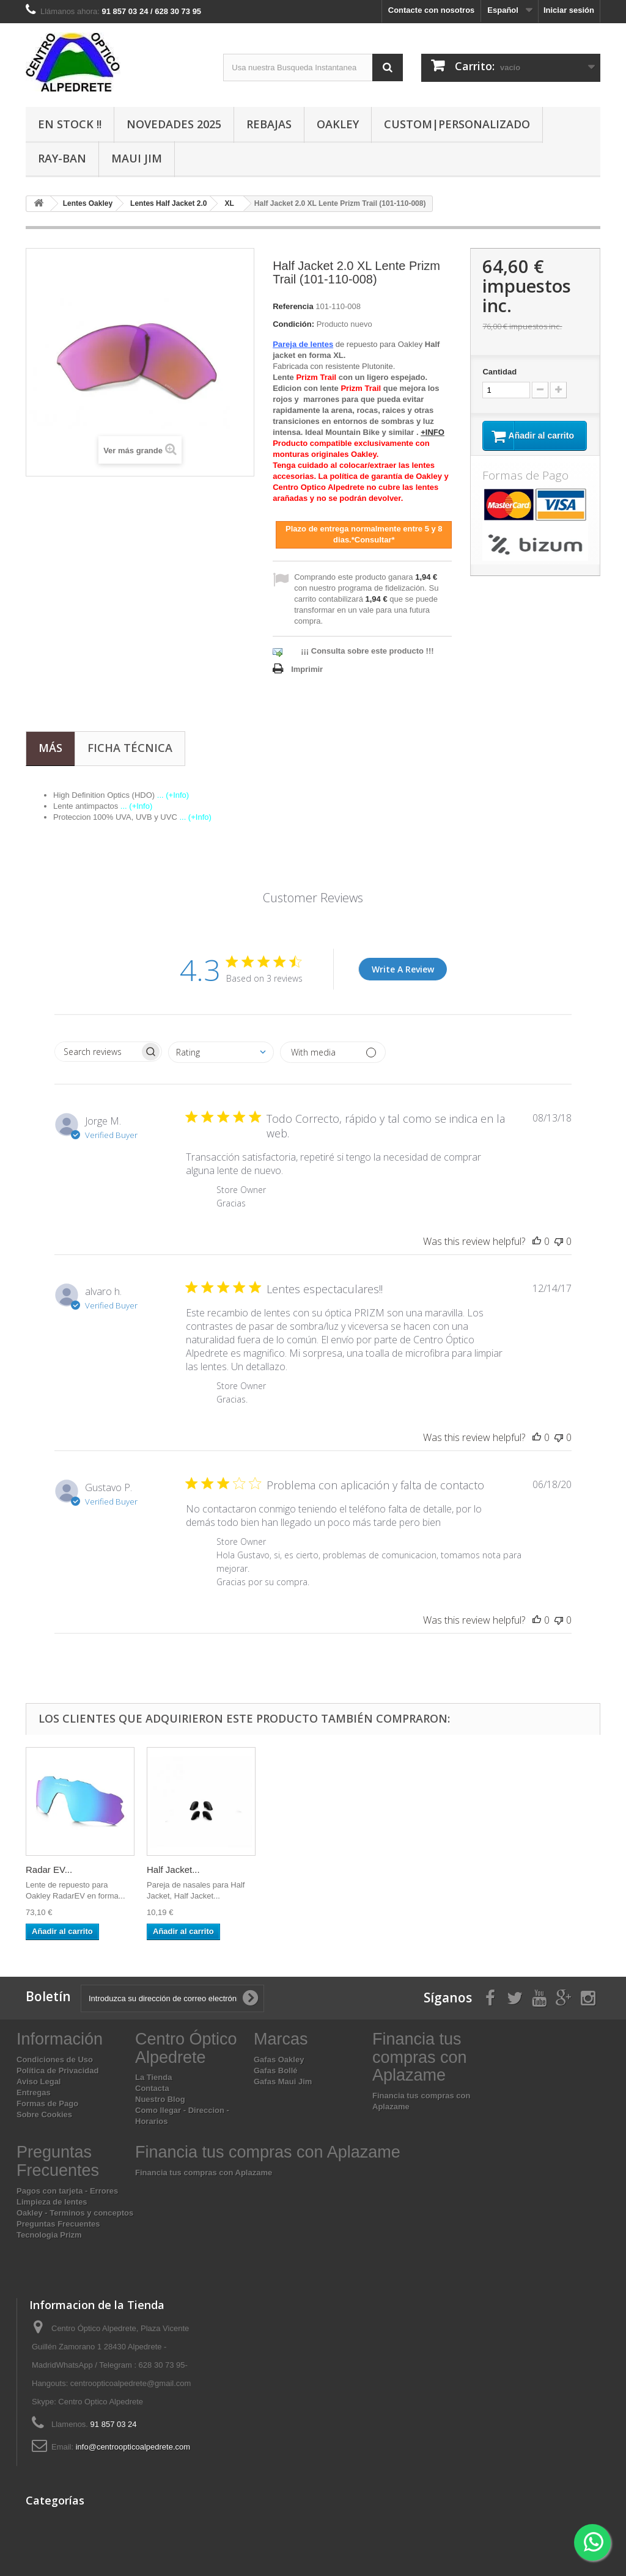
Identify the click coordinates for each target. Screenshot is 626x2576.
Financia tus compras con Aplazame (203, 2172)
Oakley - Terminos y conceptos (75, 2212)
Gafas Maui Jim (283, 2081)
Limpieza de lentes (52, 2201)
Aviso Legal (39, 2081)
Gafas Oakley (279, 2059)
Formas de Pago (47, 2103)
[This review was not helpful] (558, 1241)
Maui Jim (136, 158)
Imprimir (307, 669)
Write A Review (403, 969)
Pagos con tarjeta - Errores (67, 2190)
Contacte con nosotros (431, 10)
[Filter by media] (333, 1052)
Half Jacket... (173, 1869)
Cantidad (499, 371)
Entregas (34, 2092)
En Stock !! (69, 124)
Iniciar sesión (568, 10)
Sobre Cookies (44, 2114)
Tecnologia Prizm (49, 2234)
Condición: (293, 324)
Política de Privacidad (57, 2070)
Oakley (338, 124)
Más (50, 747)
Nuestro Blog (160, 2099)
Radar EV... (49, 1869)
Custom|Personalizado (457, 124)
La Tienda (153, 2077)
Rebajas (269, 124)
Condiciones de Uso (55, 2059)
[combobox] (221, 1052)
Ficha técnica (129, 747)
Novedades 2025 (174, 124)
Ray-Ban (62, 158)
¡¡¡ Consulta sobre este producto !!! (367, 650)
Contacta (152, 2088)
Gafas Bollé (276, 2070)
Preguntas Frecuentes (58, 2223)
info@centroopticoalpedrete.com (133, 2446)
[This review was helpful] (536, 1241)
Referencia (293, 306)
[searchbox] (97, 1051)
